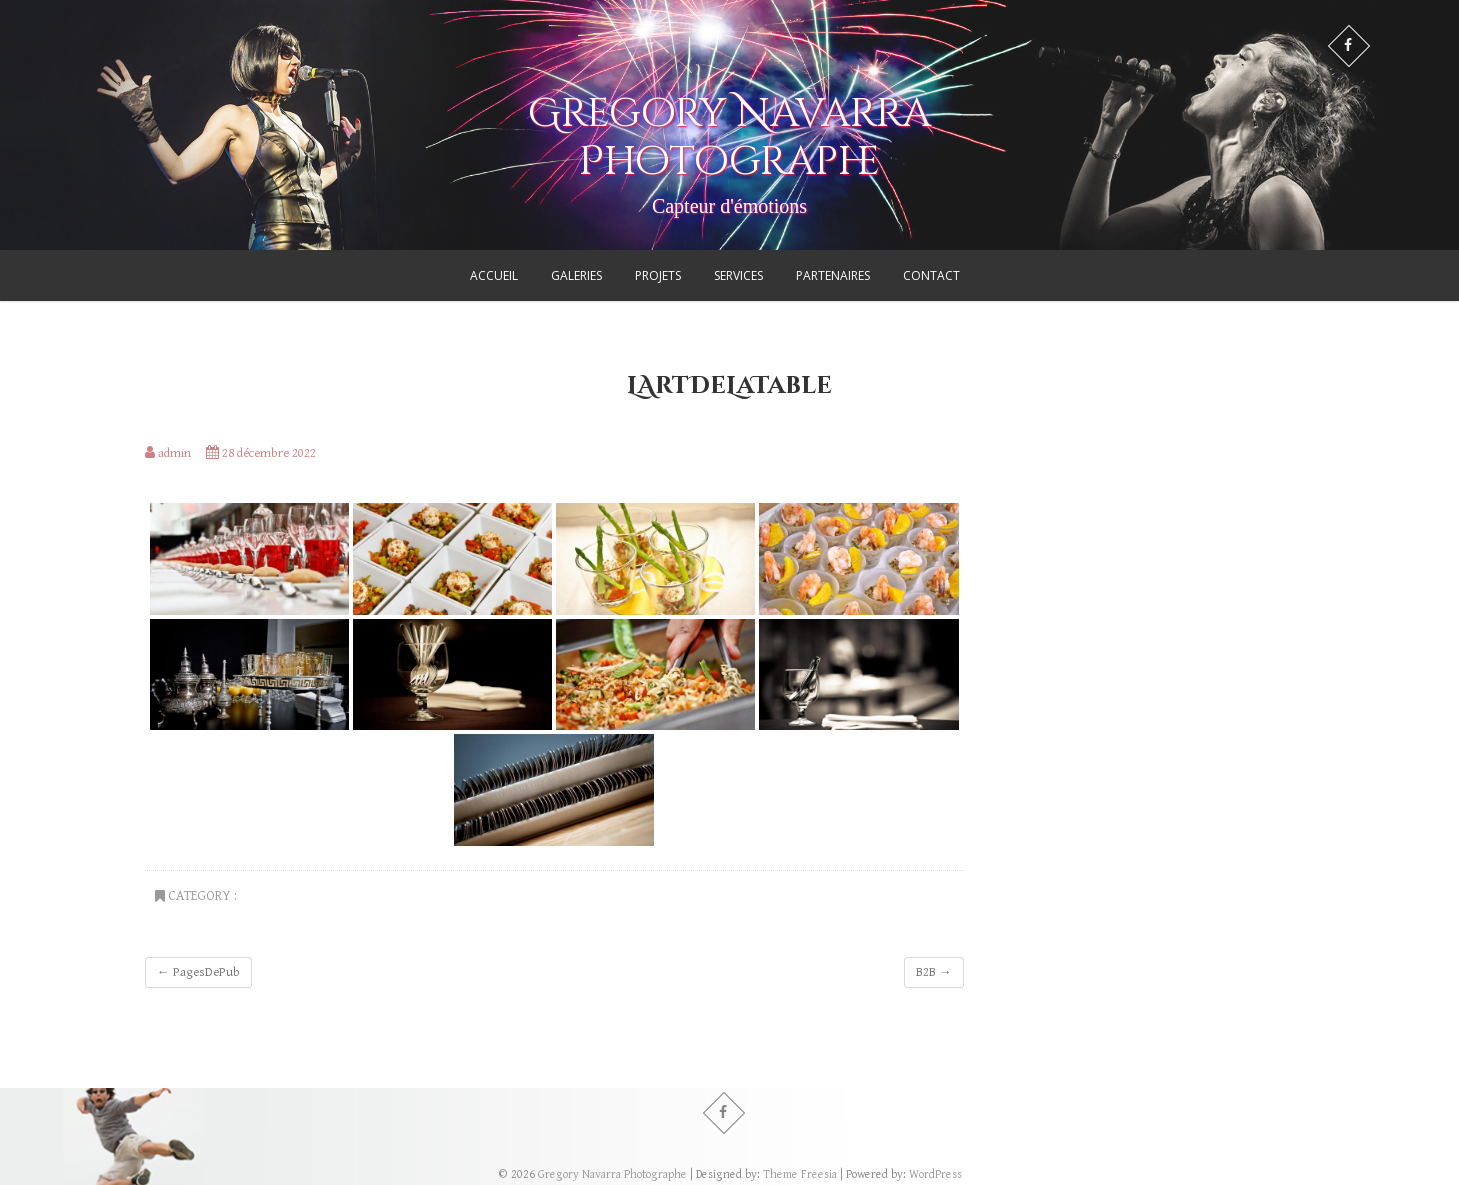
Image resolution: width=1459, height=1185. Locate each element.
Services (738, 275)
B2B (934, 972)
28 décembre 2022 (261, 453)
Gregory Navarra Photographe (729, 138)
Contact (931, 275)
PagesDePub (198, 972)
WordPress (935, 1174)
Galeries (576, 275)
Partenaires (833, 275)
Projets (658, 275)
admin (168, 453)
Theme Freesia (800, 1174)
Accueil (494, 275)
